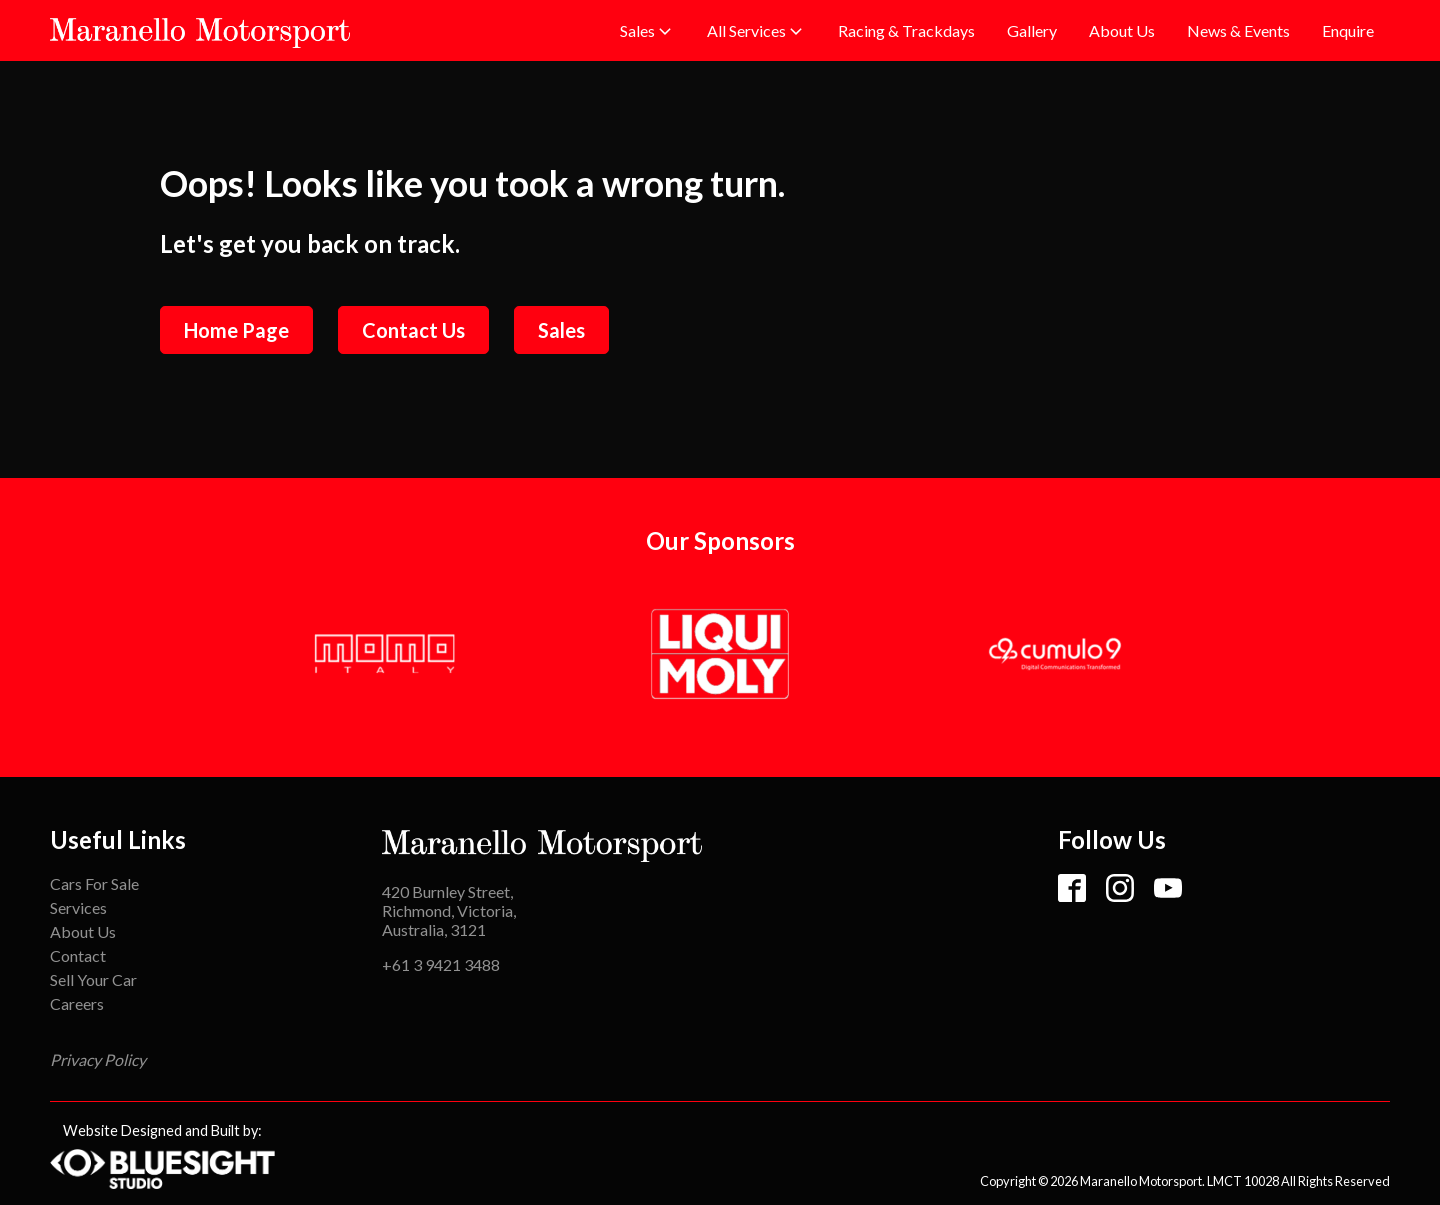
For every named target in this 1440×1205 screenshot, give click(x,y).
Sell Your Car (93, 979)
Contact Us (413, 330)
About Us (83, 931)
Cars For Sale (94, 883)
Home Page (236, 330)
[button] (647, 31)
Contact (78, 955)
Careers (77, 1003)
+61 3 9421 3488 (441, 964)
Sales (561, 330)
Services (78, 907)
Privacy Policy (98, 1059)
